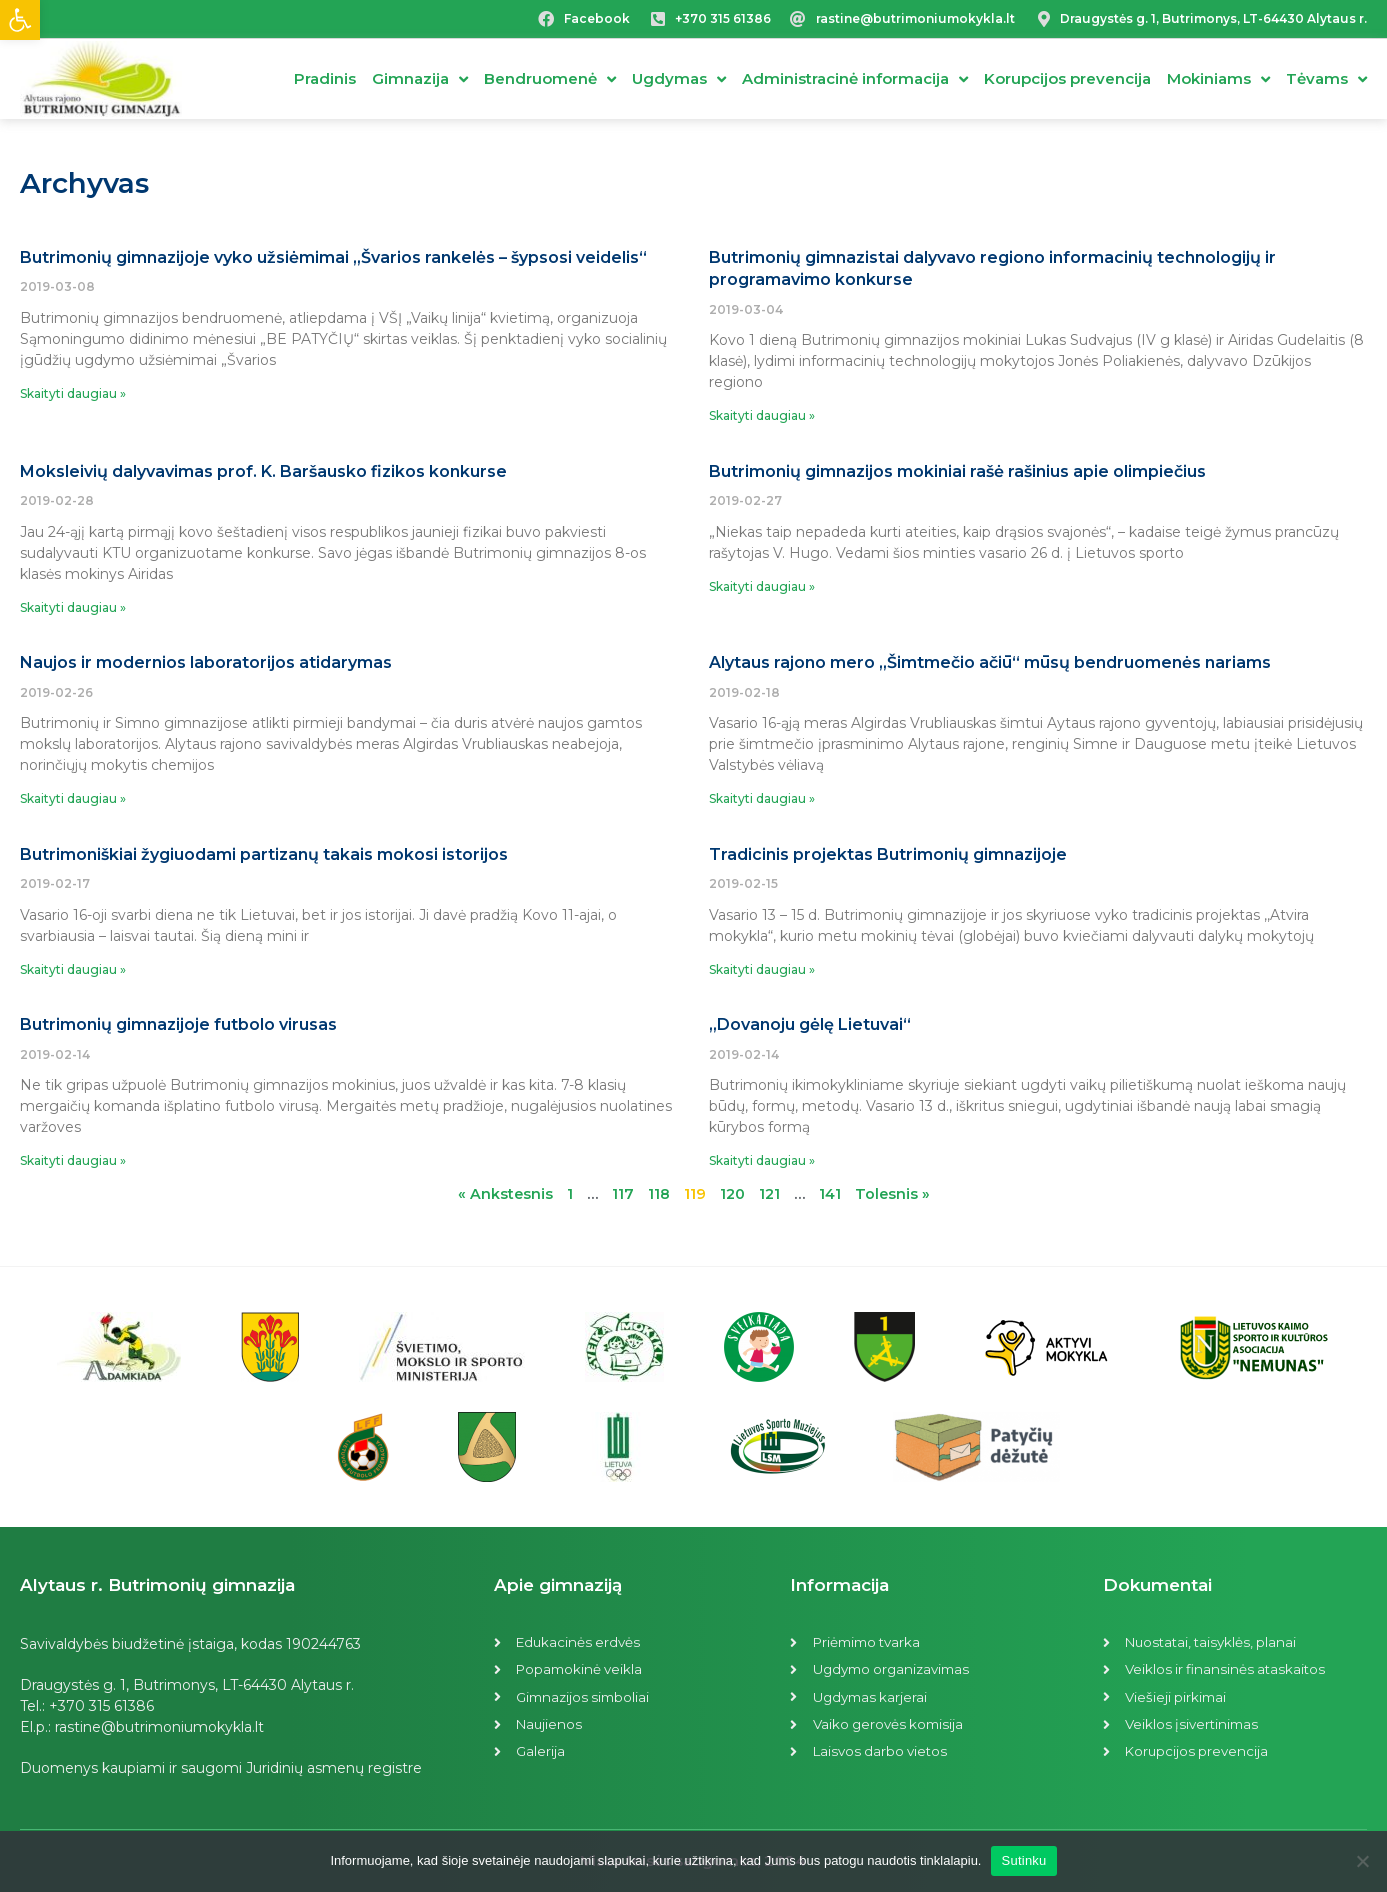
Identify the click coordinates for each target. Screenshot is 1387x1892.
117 (621, 1193)
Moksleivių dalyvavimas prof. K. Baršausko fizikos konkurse (263, 471)
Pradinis (325, 78)
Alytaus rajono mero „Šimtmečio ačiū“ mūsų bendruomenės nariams (990, 662)
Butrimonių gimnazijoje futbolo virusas (178, 1024)
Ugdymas (679, 79)
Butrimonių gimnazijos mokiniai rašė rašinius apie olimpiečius (957, 471)
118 (657, 1193)
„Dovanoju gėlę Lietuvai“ (810, 1024)
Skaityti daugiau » (73, 393)
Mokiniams (1218, 79)
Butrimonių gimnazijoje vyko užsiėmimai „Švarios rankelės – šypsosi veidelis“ (333, 257)
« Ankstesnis (503, 1193)
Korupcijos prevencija (1067, 78)
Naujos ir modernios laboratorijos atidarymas (206, 662)
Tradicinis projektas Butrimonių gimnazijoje (888, 854)
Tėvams (1326, 79)
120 (731, 1193)
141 (831, 1193)
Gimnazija (420, 79)
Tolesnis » (895, 1193)
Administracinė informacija (855, 79)
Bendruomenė (550, 79)
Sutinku (1023, 1860)
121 (770, 1193)
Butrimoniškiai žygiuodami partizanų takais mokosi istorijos (264, 854)
